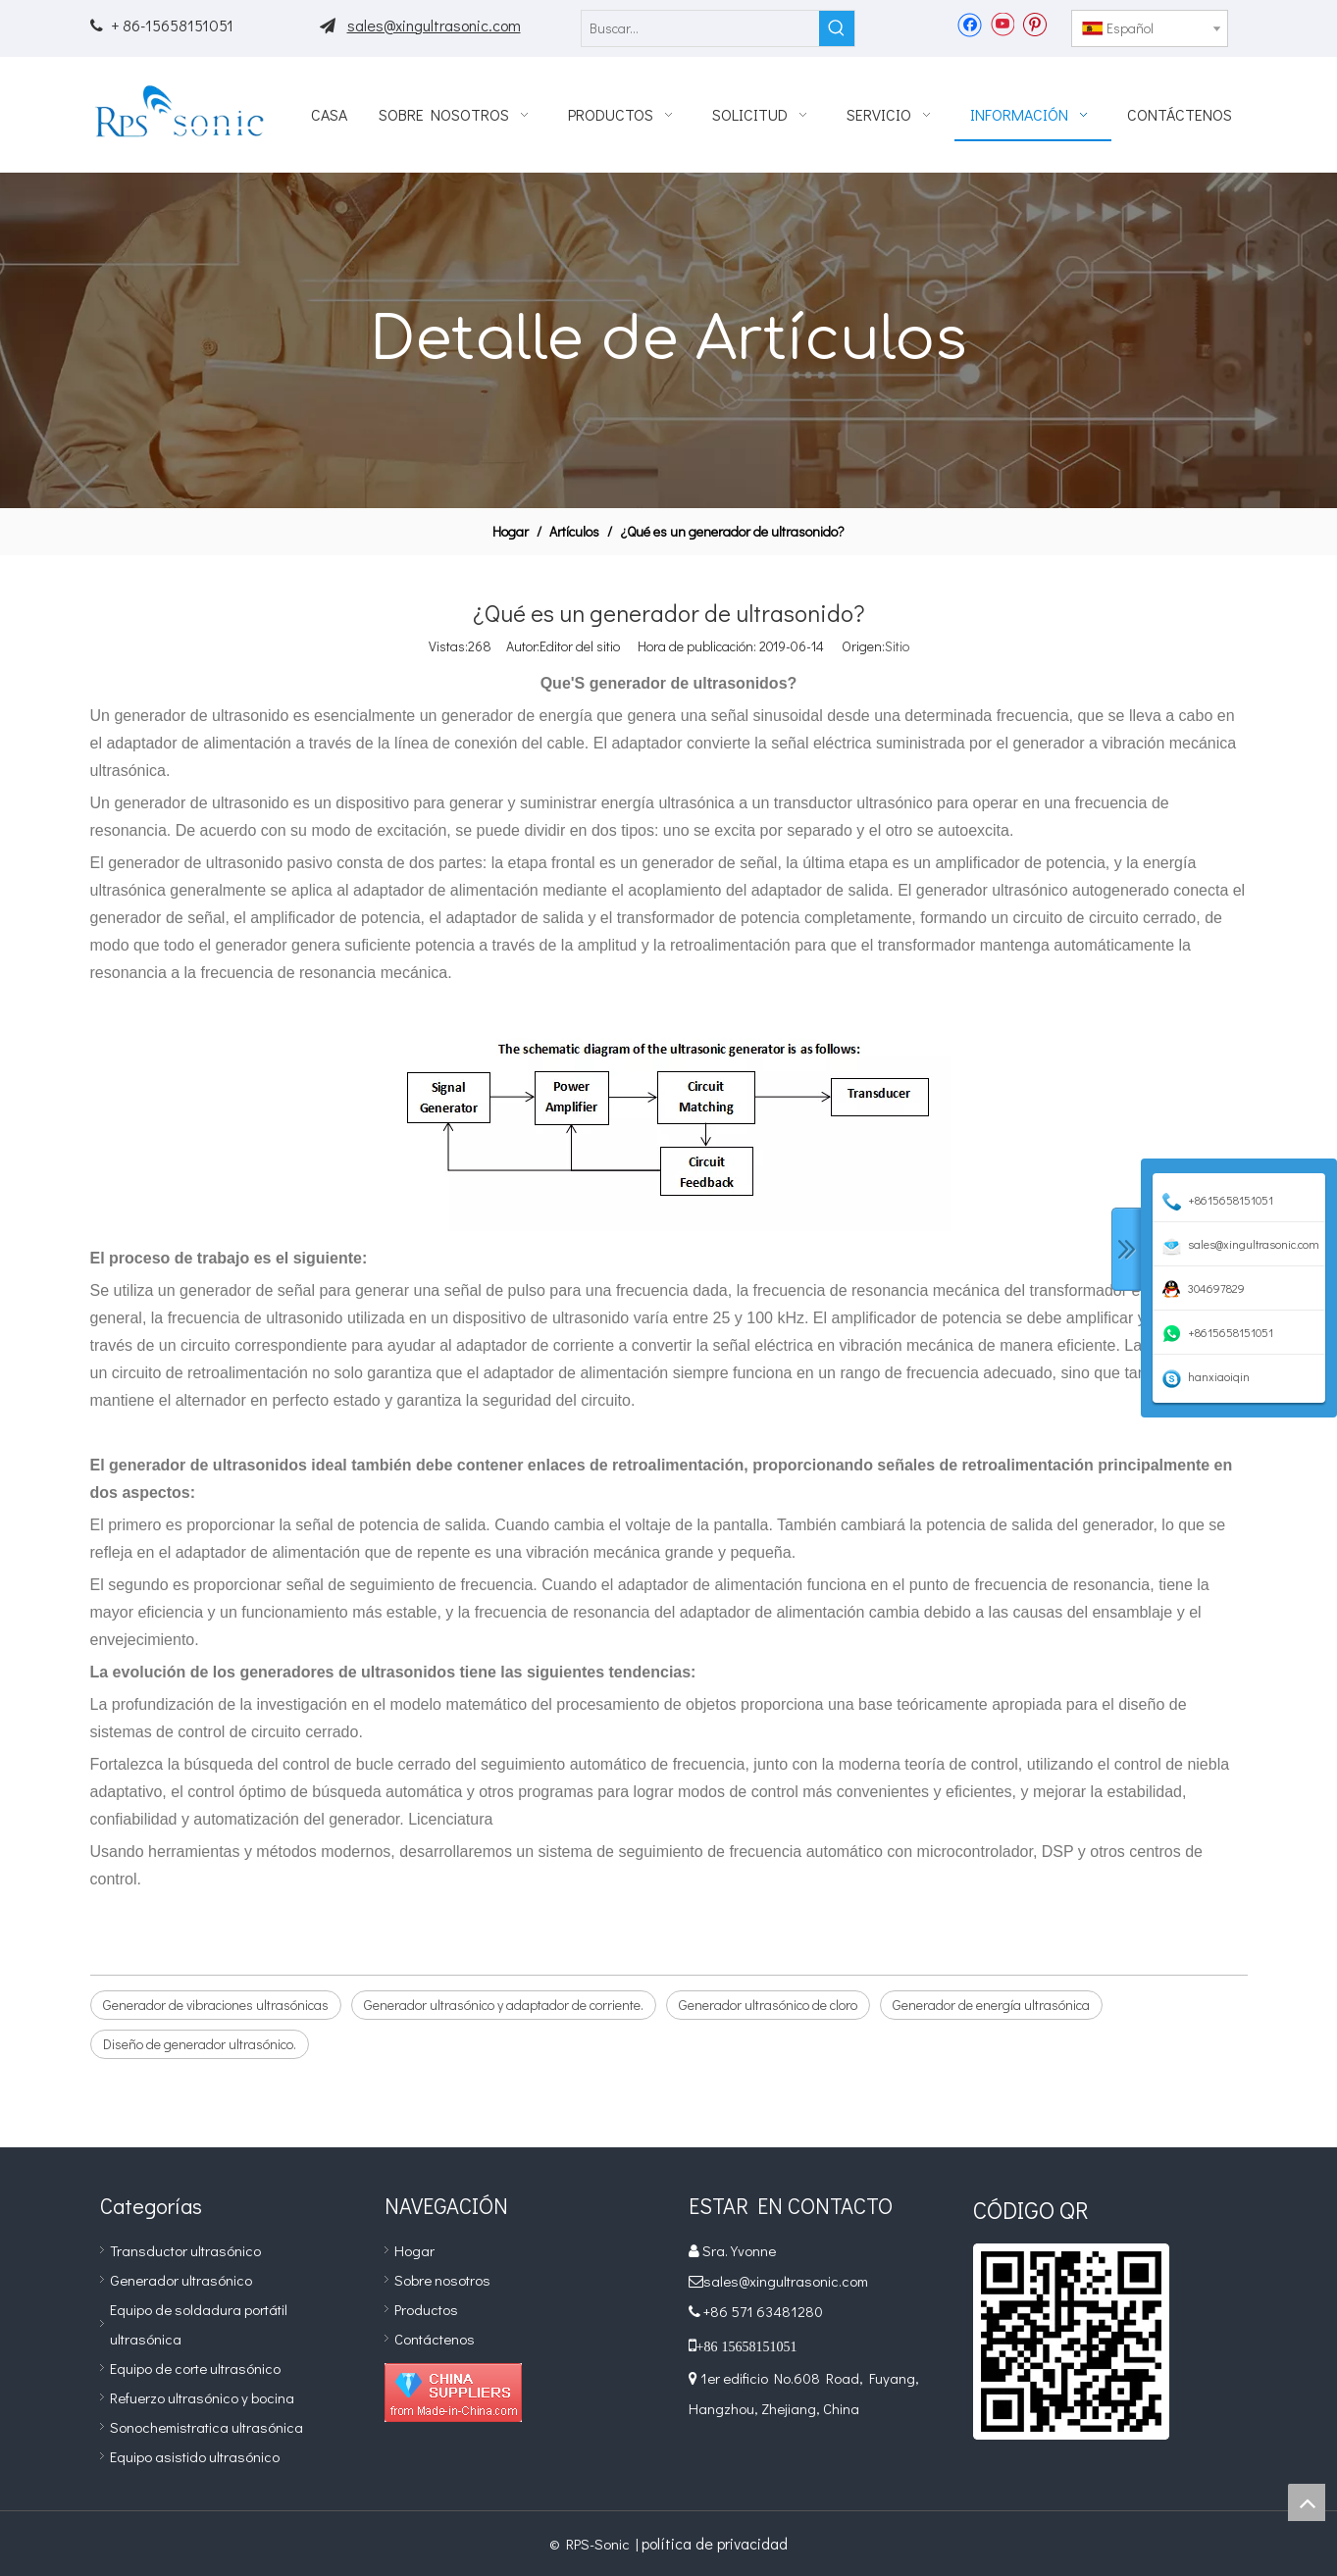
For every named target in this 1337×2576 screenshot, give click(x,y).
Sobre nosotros (442, 2280)
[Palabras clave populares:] (836, 28)
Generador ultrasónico (181, 2280)
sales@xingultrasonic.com (434, 25)
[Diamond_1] (453, 2392)
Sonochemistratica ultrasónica (206, 2427)
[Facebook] (969, 23)
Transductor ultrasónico (185, 2250)
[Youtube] (1002, 23)
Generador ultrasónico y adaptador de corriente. (503, 2004)
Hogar (414, 2250)
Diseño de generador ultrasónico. (199, 2044)
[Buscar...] (700, 28)
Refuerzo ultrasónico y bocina (202, 2397)
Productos (426, 2309)
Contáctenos (434, 2338)
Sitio (897, 646)
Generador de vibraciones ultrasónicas (216, 2004)
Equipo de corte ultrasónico (195, 2368)
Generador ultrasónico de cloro (768, 2004)
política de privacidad (715, 2543)
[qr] (1071, 2341)
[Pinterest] (1034, 23)
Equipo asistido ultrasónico (195, 2456)
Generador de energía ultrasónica (991, 2004)
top (1306, 2502)
